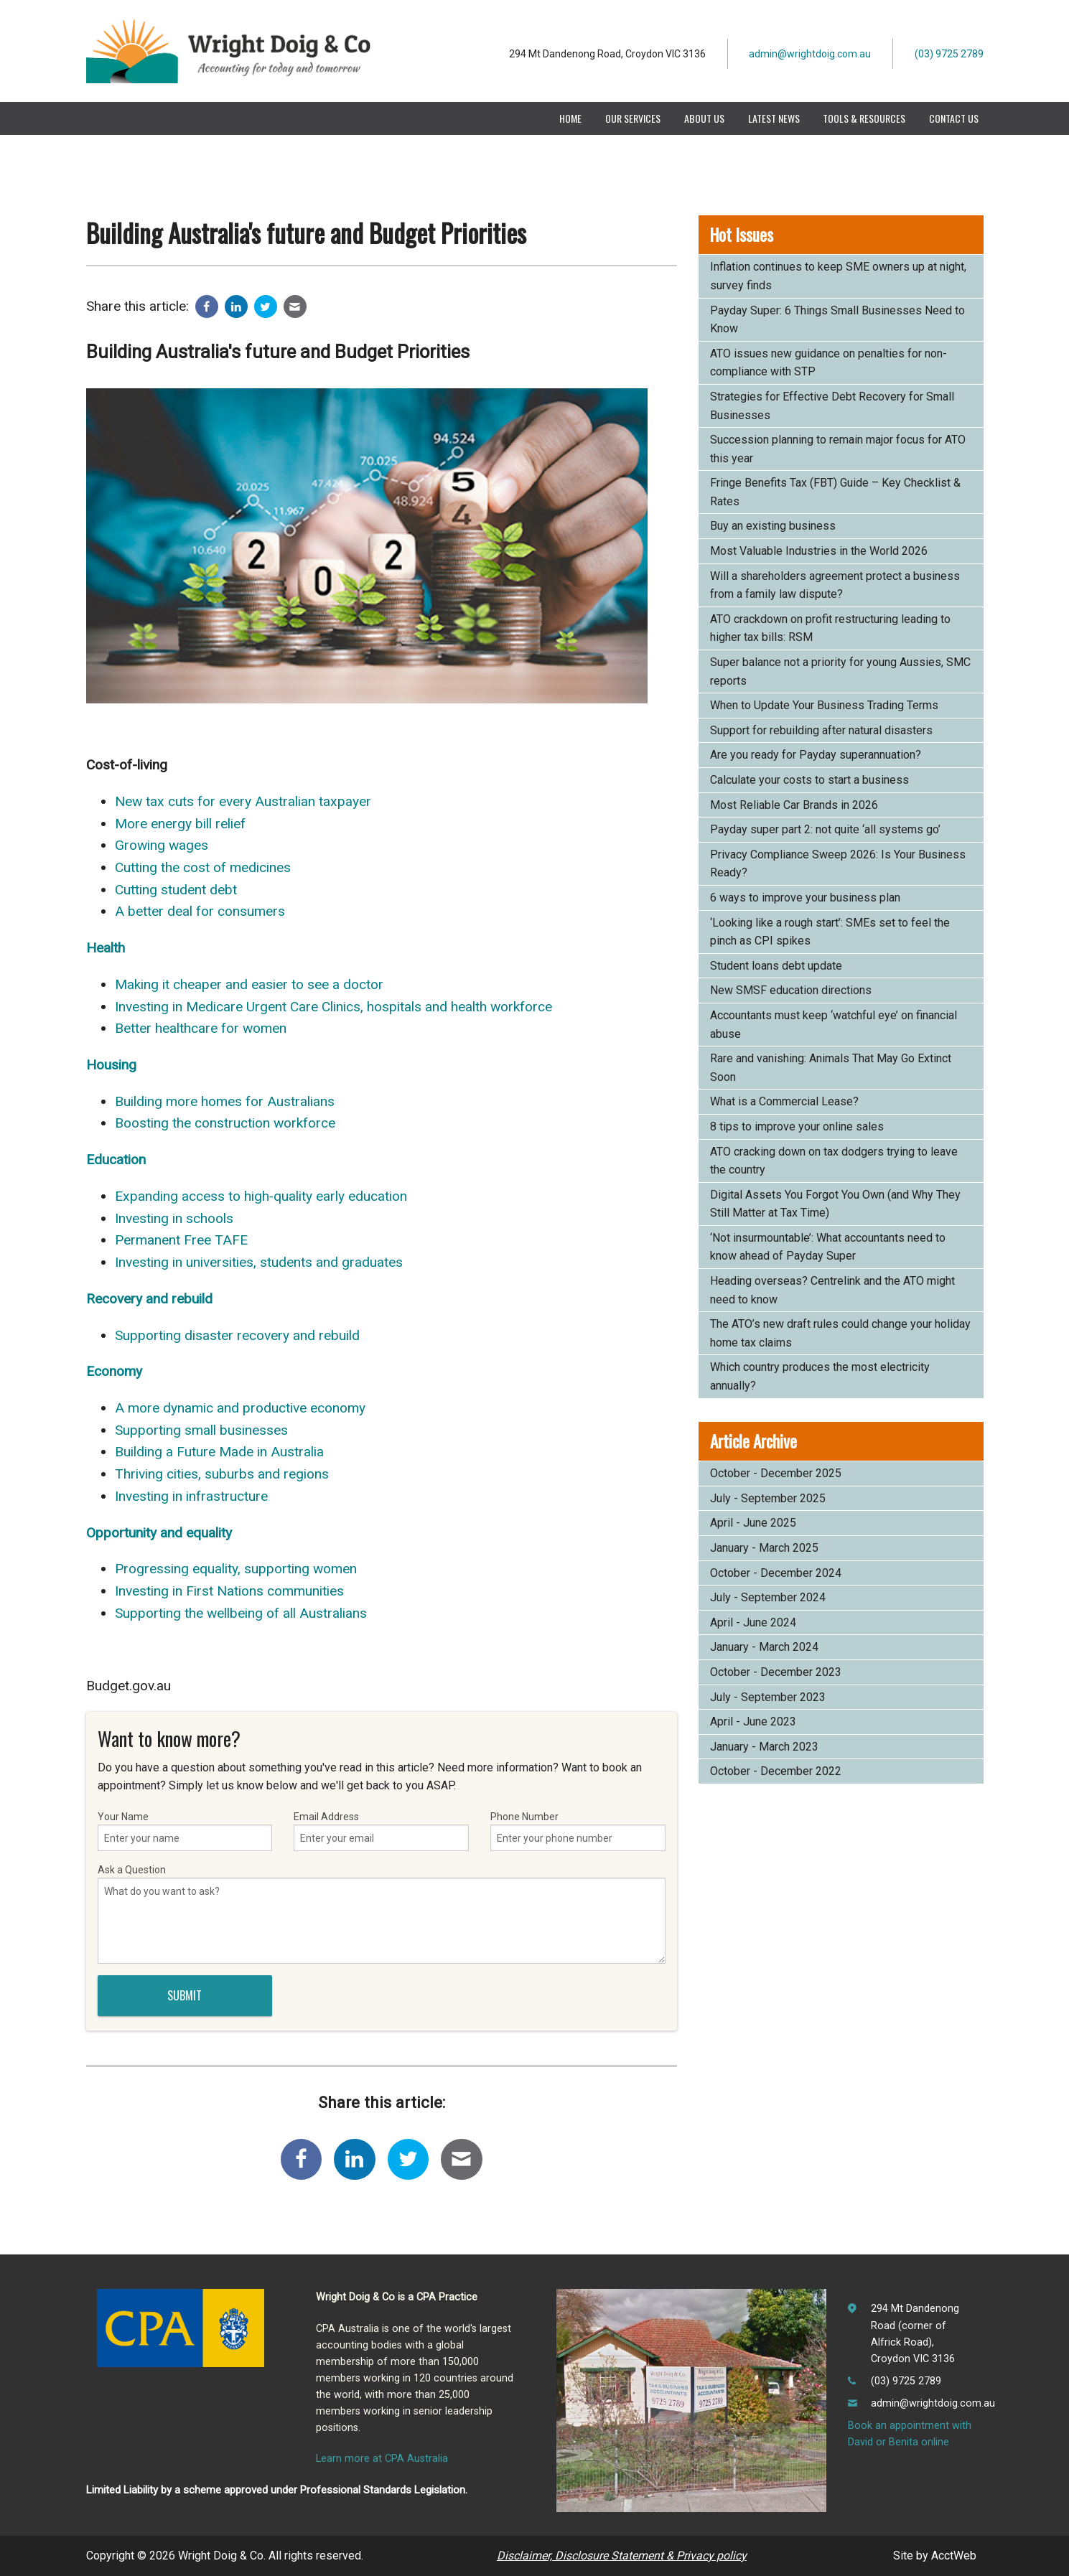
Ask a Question (382, 1914)
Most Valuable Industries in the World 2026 (819, 551)
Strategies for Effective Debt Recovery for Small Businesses (832, 406)
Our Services (632, 118)
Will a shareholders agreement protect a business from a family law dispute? (835, 585)
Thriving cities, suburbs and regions (222, 1474)
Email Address (381, 1831)
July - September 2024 (768, 1597)
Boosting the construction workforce (225, 1123)
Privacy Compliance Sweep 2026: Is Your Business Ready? (838, 864)
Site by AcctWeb (934, 2555)
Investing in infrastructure (191, 1496)
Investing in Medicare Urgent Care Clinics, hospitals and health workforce (333, 1006)
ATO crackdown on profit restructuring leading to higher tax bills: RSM (830, 628)
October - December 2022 (775, 1771)
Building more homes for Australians (225, 1101)
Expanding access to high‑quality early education (261, 1196)
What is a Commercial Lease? (784, 1101)
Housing (111, 1065)
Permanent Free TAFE (181, 1240)
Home (570, 118)
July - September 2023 (768, 1697)
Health (105, 948)
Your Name (185, 1831)
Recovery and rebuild (149, 1299)
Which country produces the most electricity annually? (820, 1376)
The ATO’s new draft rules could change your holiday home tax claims (840, 1333)
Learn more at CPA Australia (382, 2459)
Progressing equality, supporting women (236, 1568)
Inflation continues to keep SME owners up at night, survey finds (838, 276)
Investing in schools (174, 1218)
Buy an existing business (773, 526)
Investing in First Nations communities (229, 1591)
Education (116, 1159)
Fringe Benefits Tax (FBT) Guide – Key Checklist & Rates (835, 492)
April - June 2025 (753, 1523)
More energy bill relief (180, 823)
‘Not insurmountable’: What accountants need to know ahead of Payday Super (828, 1247)
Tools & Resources (864, 118)
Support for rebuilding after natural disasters (821, 730)
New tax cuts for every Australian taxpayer (243, 801)
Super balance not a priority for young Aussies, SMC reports (840, 671)
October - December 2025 (775, 1473)
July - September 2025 (768, 1498)
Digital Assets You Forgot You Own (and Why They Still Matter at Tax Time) (835, 1204)
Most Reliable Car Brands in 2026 (794, 805)
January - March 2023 (764, 1746)
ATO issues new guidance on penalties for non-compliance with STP (828, 363)
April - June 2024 (753, 1622)
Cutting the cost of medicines (203, 867)
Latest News (774, 118)
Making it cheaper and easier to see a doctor (249, 984)
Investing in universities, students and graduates (259, 1262)
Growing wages (161, 845)
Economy (114, 1371)
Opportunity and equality (159, 1532)
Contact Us (954, 118)
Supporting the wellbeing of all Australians (241, 1613)
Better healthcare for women (200, 1028)
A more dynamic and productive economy (240, 1408)
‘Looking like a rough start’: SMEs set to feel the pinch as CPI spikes (830, 932)
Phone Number (578, 1831)
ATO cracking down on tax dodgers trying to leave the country (834, 1161)
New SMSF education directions (791, 990)
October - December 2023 (775, 1672)
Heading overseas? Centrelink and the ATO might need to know (832, 1290)
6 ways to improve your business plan (805, 897)
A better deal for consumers (200, 911)
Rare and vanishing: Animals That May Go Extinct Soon (830, 1068)
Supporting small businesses (201, 1430)
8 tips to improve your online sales (797, 1126)
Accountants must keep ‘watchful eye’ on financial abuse (833, 1024)
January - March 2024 (764, 1647)
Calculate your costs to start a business (809, 780)
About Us (704, 118)
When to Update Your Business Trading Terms (824, 705)
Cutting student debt (176, 889)
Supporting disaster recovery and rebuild (237, 1335)
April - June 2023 (753, 1721)
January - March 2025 (764, 1548)
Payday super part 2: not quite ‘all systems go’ (825, 829)
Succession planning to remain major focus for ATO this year (838, 449)
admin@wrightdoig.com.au (810, 54)
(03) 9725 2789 (949, 54)
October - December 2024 (775, 1573)
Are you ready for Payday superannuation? (815, 755)
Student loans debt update (776, 966)
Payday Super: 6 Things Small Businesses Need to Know (837, 320)
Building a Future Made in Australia (219, 1451)
